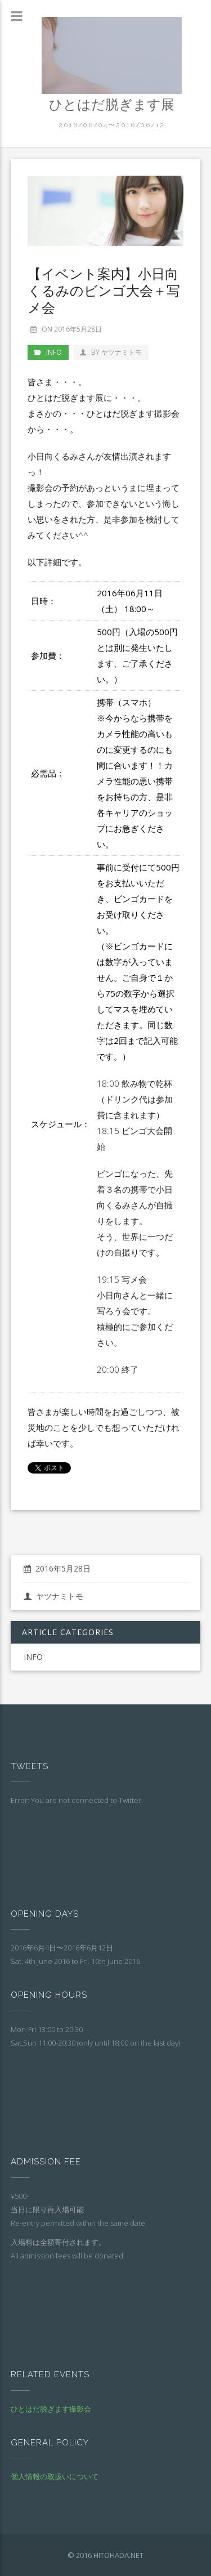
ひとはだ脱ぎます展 (111, 104)
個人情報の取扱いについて (54, 2476)
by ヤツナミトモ (111, 352)
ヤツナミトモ (53, 1596)
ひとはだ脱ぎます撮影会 (51, 2409)
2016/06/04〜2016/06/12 (112, 125)
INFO (54, 352)
